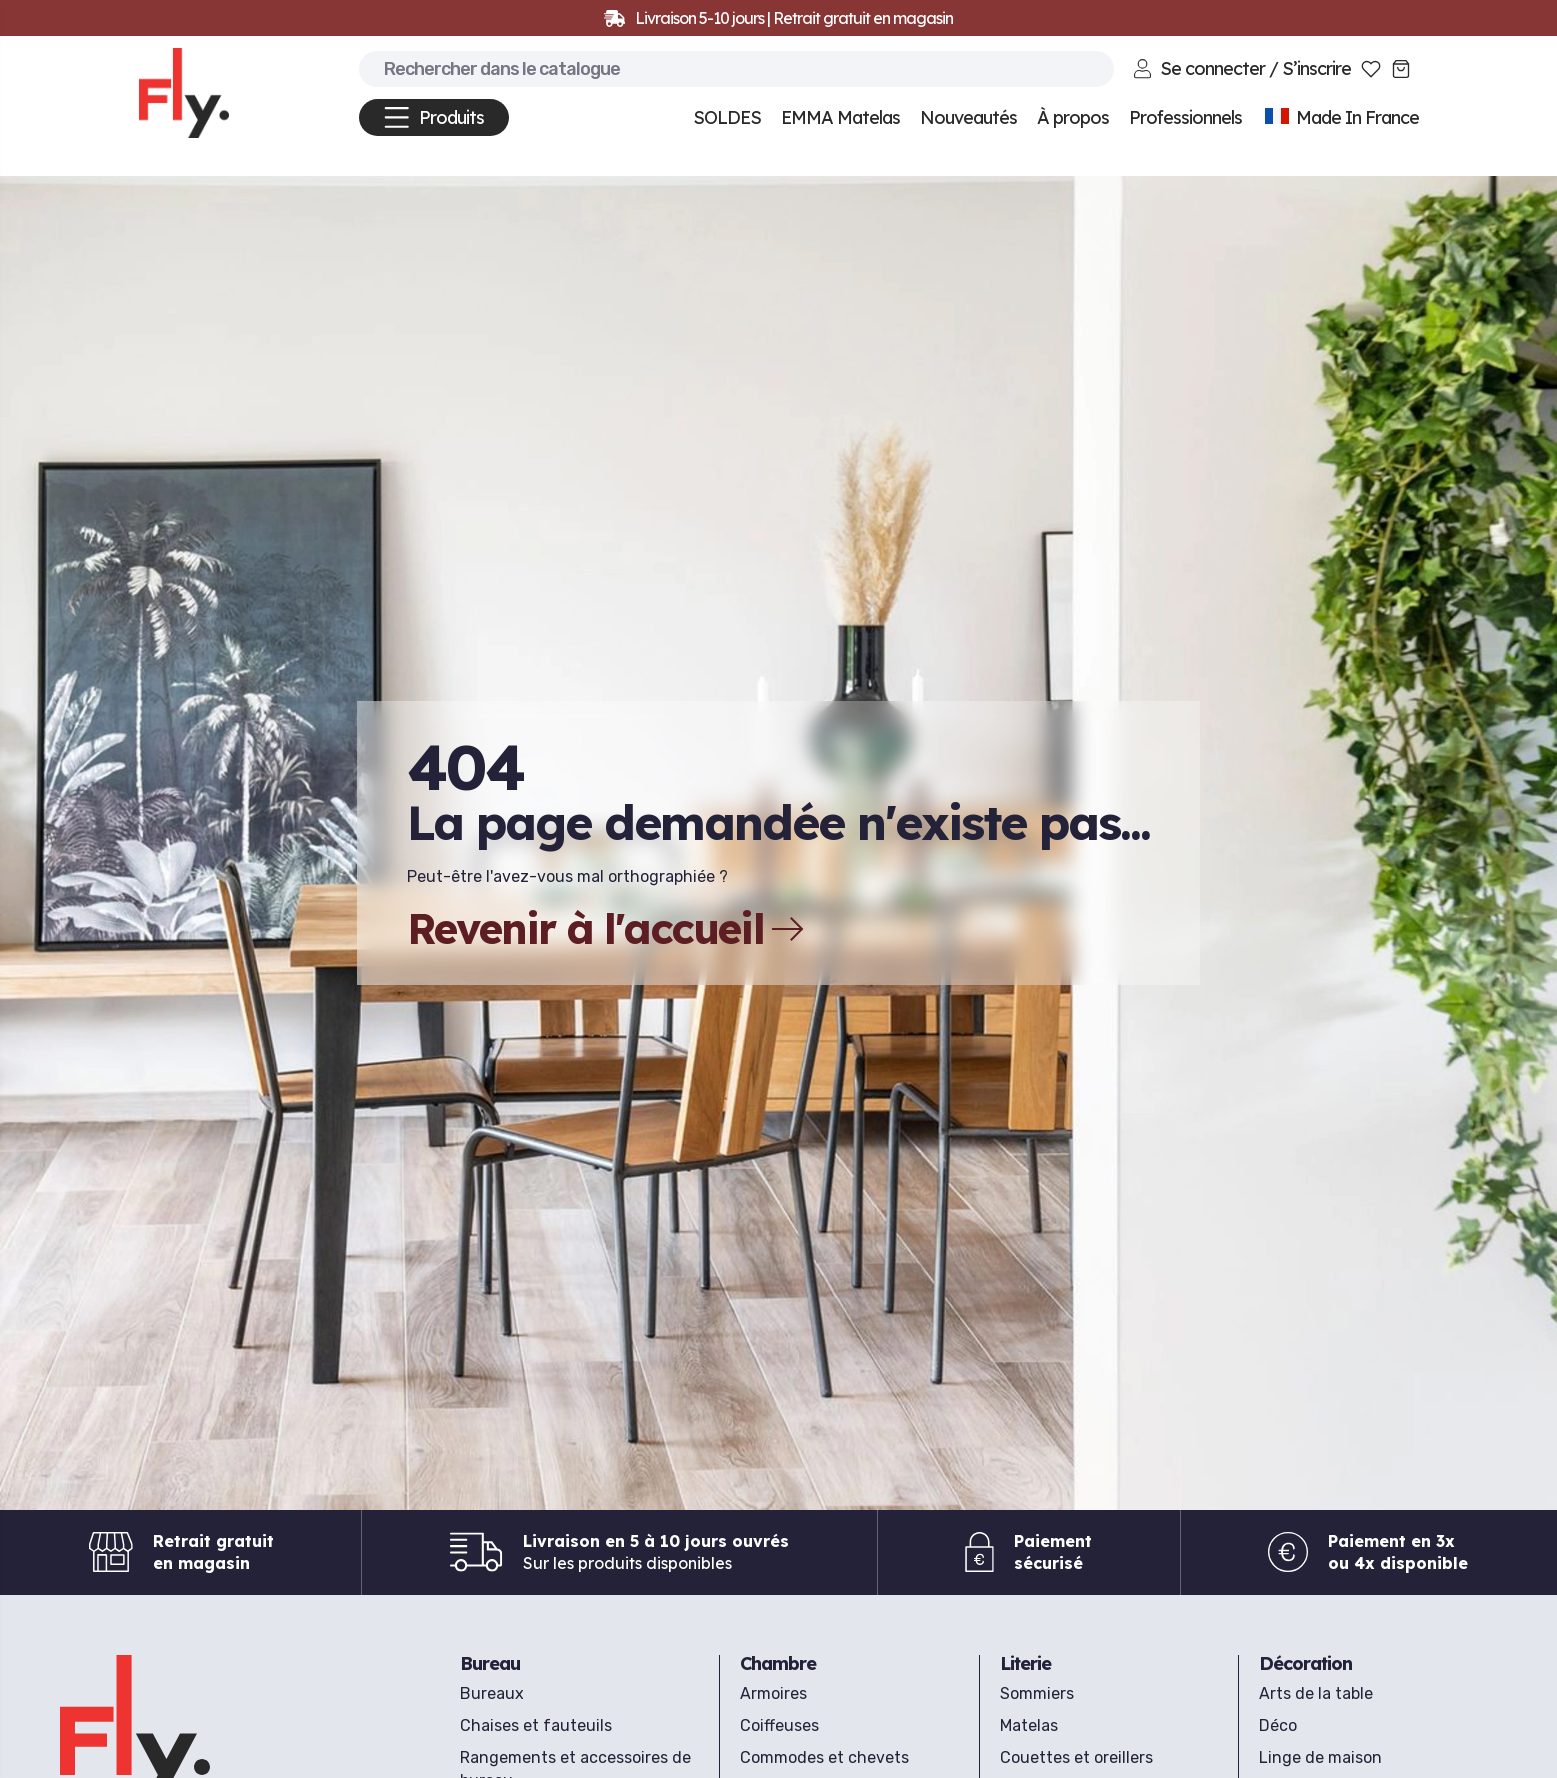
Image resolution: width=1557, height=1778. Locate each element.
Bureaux (492, 1693)
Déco (1278, 1725)
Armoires (773, 1693)
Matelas (1029, 1725)
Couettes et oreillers (1076, 1757)
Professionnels (1185, 117)
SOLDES (727, 117)
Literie (1025, 1663)
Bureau (490, 1663)
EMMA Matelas (840, 117)
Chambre (778, 1663)
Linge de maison (1320, 1757)
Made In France (1340, 117)
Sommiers (1037, 1693)
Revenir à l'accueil (606, 929)
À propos (1073, 117)
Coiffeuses (779, 1725)
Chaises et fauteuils (536, 1725)
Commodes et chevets (824, 1757)
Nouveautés (968, 117)
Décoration (1305, 1663)
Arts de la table (1316, 1693)
